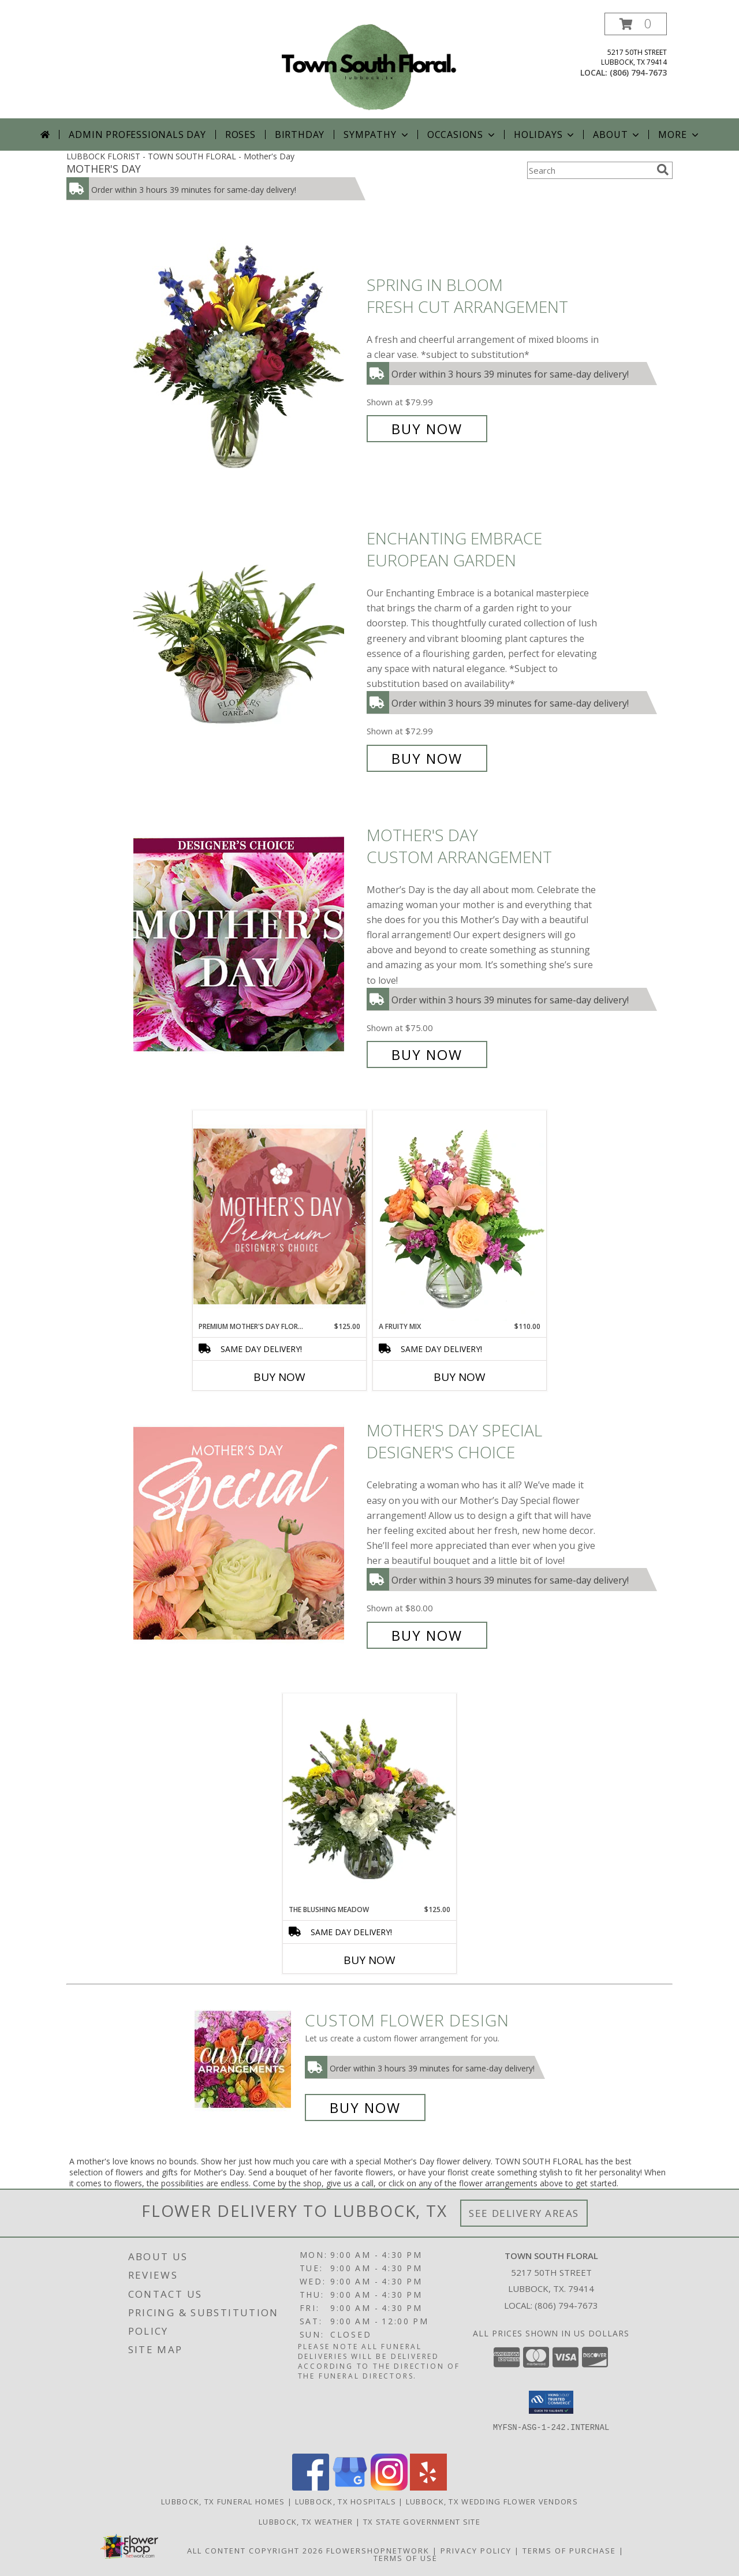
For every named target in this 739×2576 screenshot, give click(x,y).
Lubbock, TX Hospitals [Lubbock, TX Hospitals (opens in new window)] (345, 2501)
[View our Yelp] (428, 2487)
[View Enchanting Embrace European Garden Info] (247, 648)
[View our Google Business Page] (349, 2487)
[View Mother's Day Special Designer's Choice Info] (247, 1533)
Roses (240, 134)
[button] (635, 24)
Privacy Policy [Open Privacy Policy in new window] (476, 2550)
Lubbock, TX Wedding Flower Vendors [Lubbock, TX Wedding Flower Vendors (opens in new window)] (492, 2501)
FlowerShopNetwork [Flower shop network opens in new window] (378, 2550)
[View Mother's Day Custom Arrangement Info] (247, 944)
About (617, 134)
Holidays (545, 134)
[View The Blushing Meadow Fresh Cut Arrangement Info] (369, 1799)
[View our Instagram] (389, 2487)
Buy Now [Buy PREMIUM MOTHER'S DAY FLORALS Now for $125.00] (279, 1376)
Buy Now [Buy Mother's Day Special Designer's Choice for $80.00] (426, 1635)
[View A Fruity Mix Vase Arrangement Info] (459, 1216)
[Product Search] (589, 170)
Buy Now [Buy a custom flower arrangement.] (365, 2107)
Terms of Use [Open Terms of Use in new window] (406, 2558)
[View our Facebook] (310, 2487)
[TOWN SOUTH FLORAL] (369, 65)
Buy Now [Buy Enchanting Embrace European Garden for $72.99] (426, 758)
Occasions (462, 134)
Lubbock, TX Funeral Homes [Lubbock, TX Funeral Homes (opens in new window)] (223, 2501)
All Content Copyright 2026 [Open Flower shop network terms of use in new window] (255, 2550)
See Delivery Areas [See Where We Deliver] (524, 2213)
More (679, 134)
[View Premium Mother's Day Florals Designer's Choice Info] (279, 1216)
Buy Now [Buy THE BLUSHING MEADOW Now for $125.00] (369, 1960)
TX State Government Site (421, 2522)
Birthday (299, 134)
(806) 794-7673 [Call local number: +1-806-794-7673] (638, 72)
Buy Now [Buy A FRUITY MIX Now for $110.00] (460, 1376)
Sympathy (377, 134)
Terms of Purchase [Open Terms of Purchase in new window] (569, 2550)
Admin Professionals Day (137, 134)
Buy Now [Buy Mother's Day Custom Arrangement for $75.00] (426, 1054)
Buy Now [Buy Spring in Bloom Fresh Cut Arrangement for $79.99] (426, 428)
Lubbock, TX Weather (306, 2522)
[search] (663, 169)
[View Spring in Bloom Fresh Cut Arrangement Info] (247, 357)
